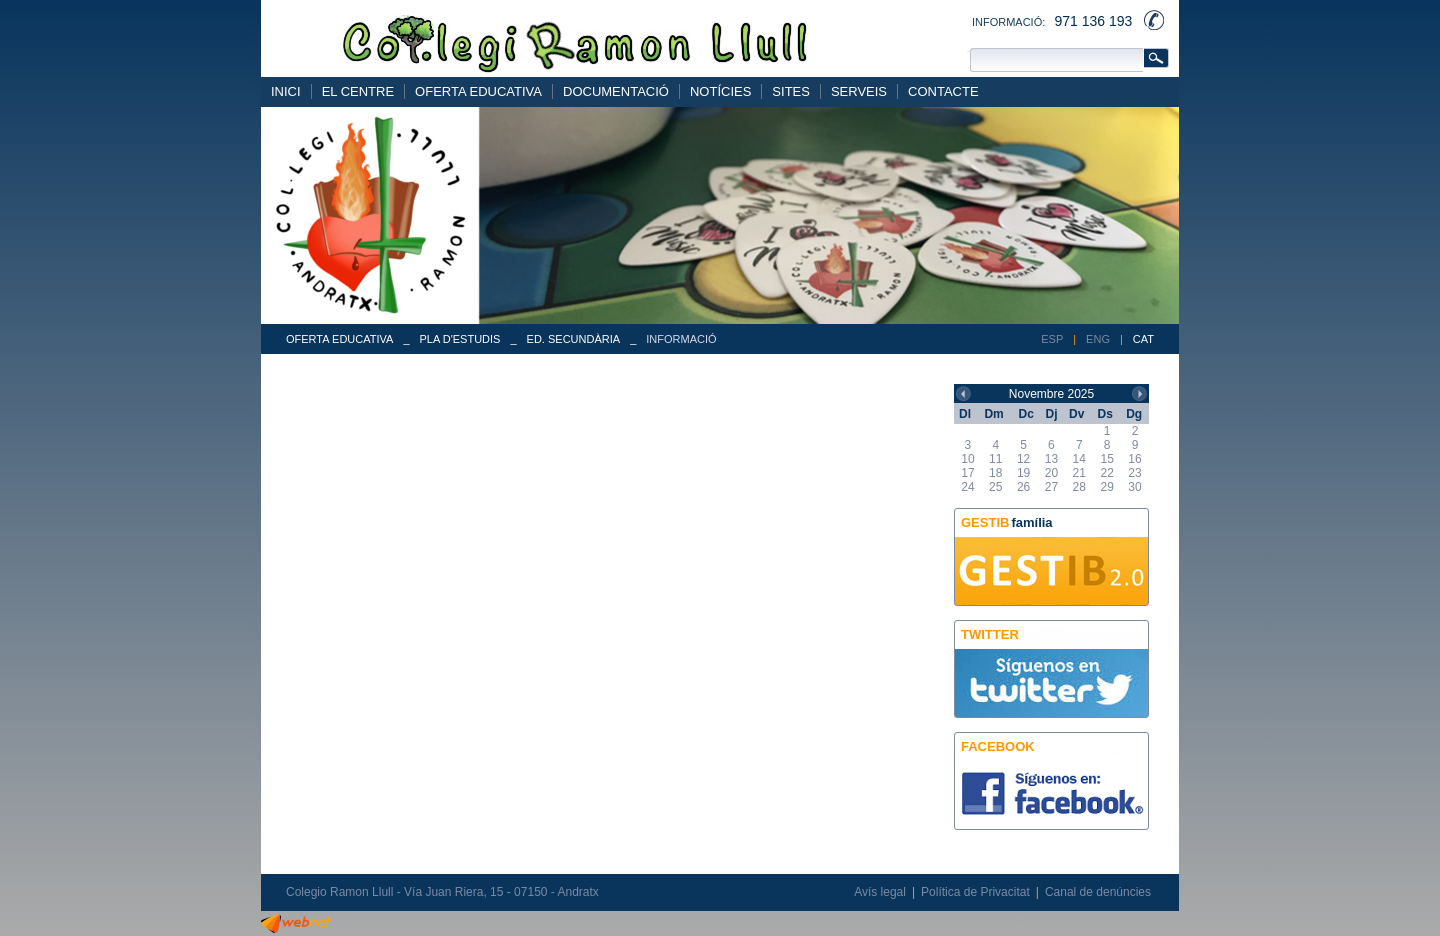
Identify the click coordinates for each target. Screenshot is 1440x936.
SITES (791, 91)
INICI (286, 91)
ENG (1098, 339)
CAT (1143, 339)
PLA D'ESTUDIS (460, 339)
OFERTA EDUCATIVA (478, 91)
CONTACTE (943, 91)
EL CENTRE (358, 91)
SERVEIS (859, 91)
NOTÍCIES (720, 91)
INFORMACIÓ (681, 339)
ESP (1052, 339)
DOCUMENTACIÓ (616, 91)
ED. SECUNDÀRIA (574, 339)
